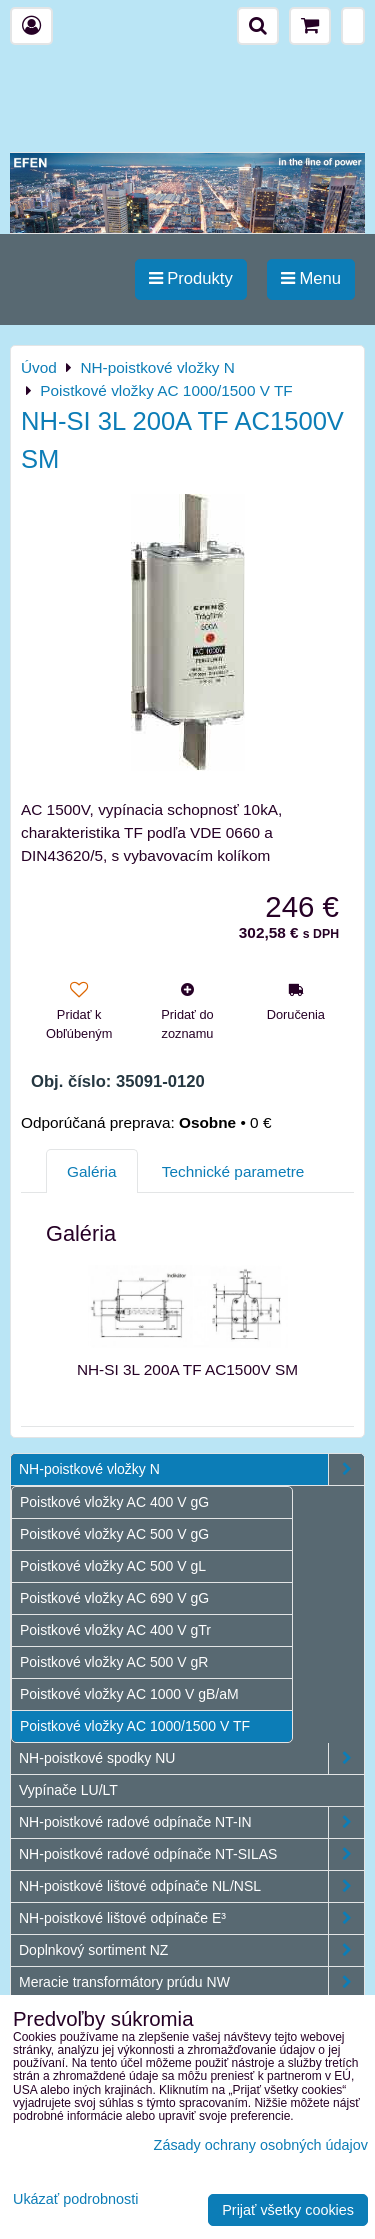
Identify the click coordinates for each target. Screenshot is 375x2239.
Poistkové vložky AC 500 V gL (113, 1566)
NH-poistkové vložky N (191, 1469)
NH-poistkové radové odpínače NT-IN (191, 1822)
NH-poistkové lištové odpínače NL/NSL (191, 1886)
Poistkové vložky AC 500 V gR (114, 1662)
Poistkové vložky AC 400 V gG (114, 1502)
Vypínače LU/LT (68, 1790)
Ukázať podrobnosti (75, 2199)
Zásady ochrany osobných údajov (261, 2145)
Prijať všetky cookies (288, 2210)
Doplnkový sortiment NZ (191, 1950)
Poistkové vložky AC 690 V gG (114, 1598)
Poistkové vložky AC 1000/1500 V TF (135, 1726)
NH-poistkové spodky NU (191, 1758)
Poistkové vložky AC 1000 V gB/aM (129, 1694)
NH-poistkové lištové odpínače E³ (191, 1918)
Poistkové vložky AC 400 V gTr (115, 1630)
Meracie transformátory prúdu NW (191, 1982)
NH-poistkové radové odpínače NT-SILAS (191, 1854)
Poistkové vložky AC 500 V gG (114, 1534)
